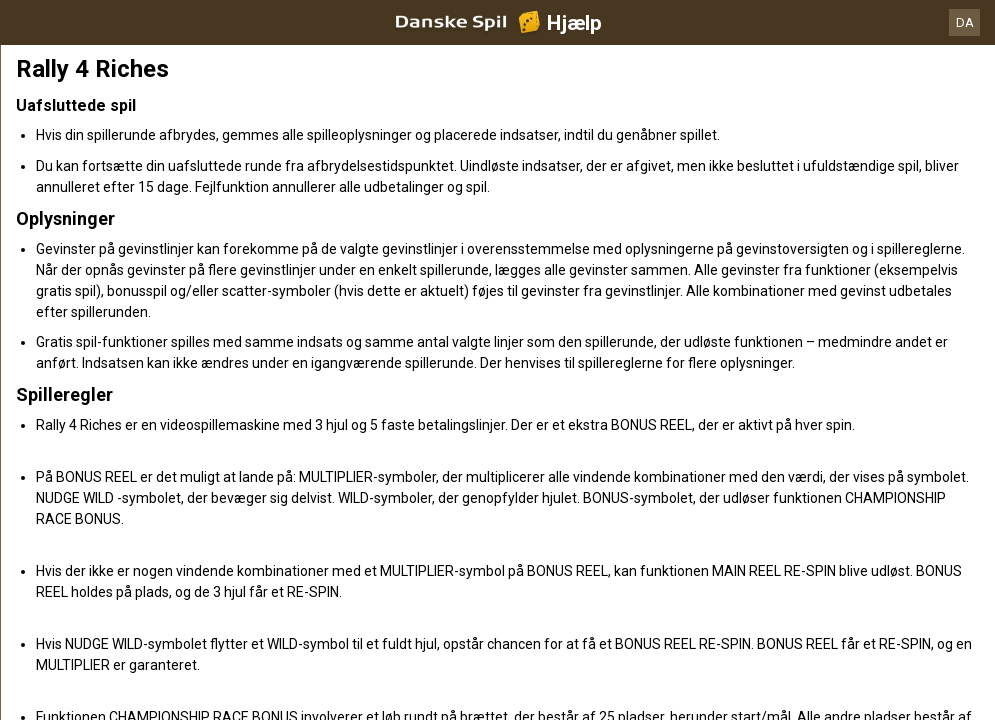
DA (965, 22)
